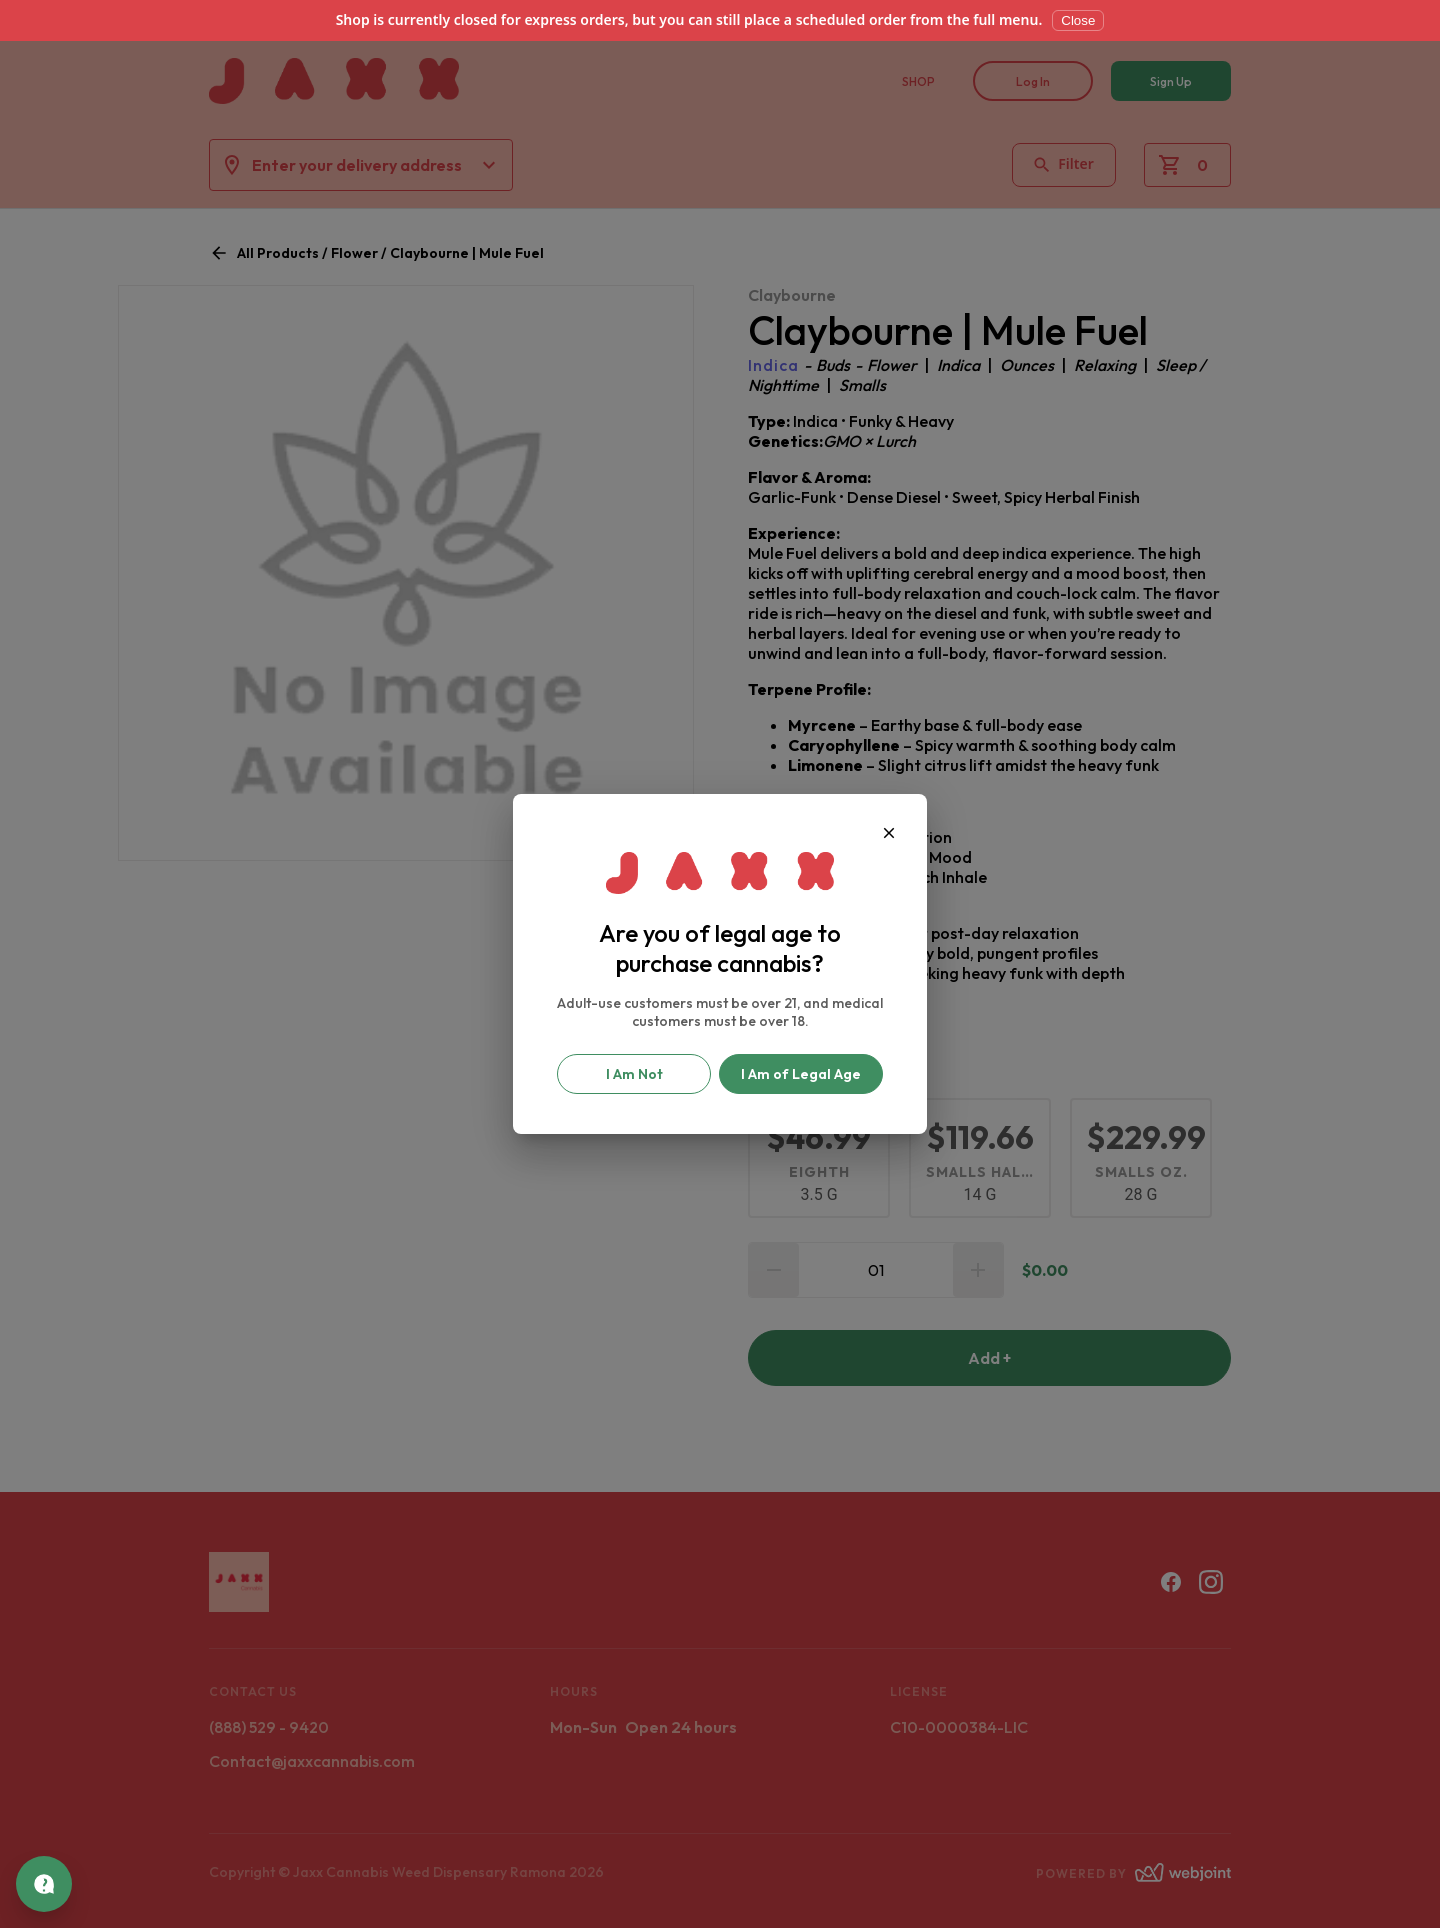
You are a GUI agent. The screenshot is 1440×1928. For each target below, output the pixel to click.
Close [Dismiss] (1078, 20)
